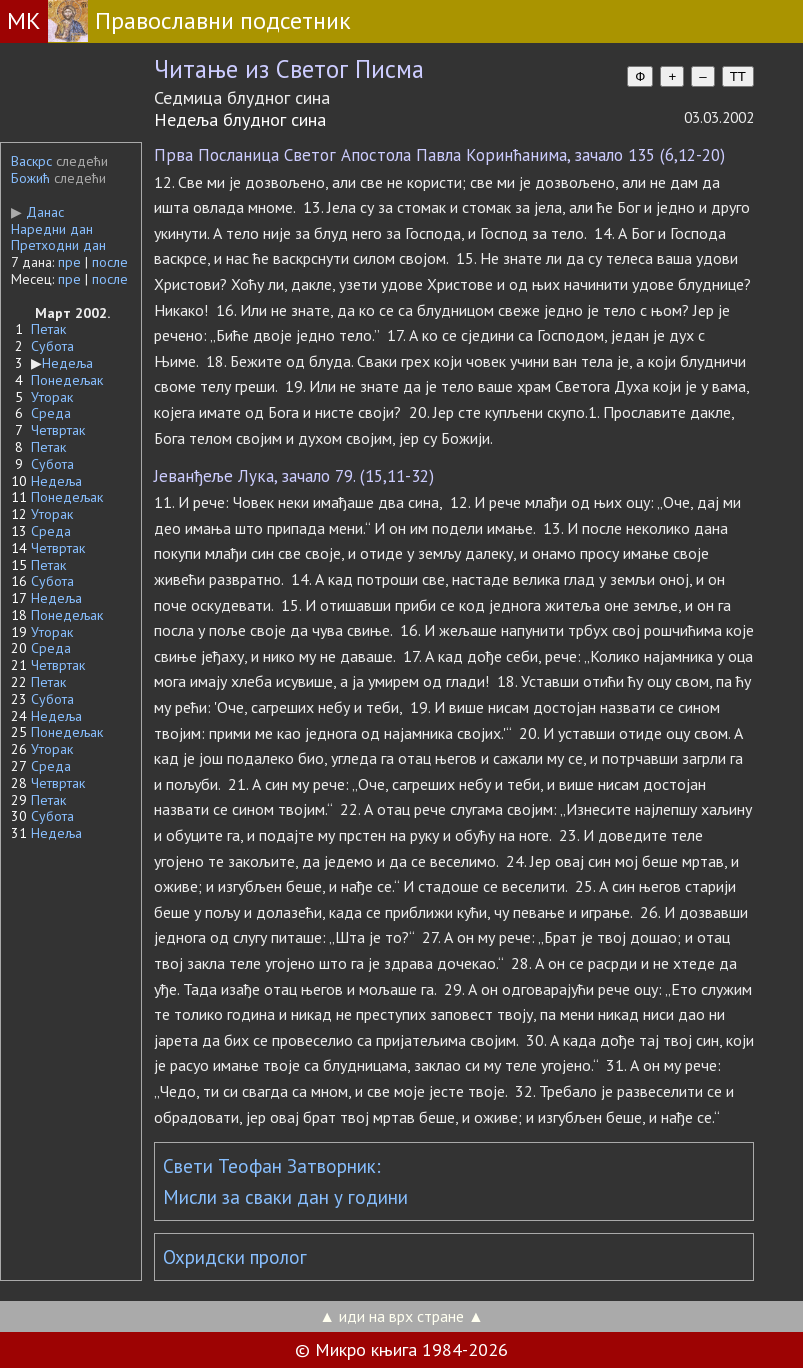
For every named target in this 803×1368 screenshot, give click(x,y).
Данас (37, 212)
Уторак (52, 397)
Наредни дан (52, 229)
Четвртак (58, 430)
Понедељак (67, 380)
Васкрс (31, 161)
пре (69, 262)
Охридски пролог (235, 1257)
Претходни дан (58, 245)
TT (738, 76)
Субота (52, 346)
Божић (30, 178)
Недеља (67, 363)
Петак (48, 329)
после (110, 262)
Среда (51, 413)
